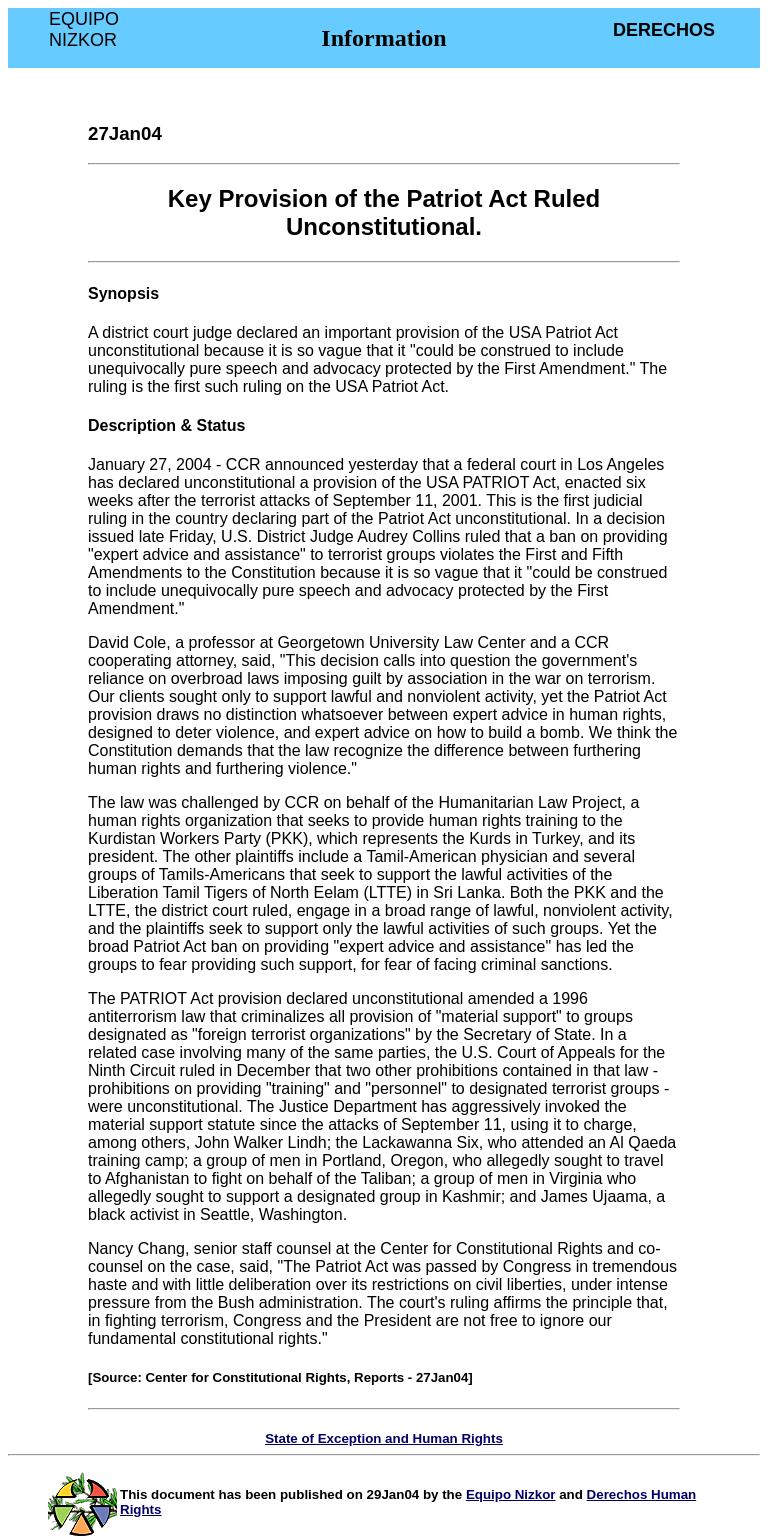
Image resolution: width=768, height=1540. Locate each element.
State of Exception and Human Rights (384, 1438)
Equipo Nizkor (511, 1494)
